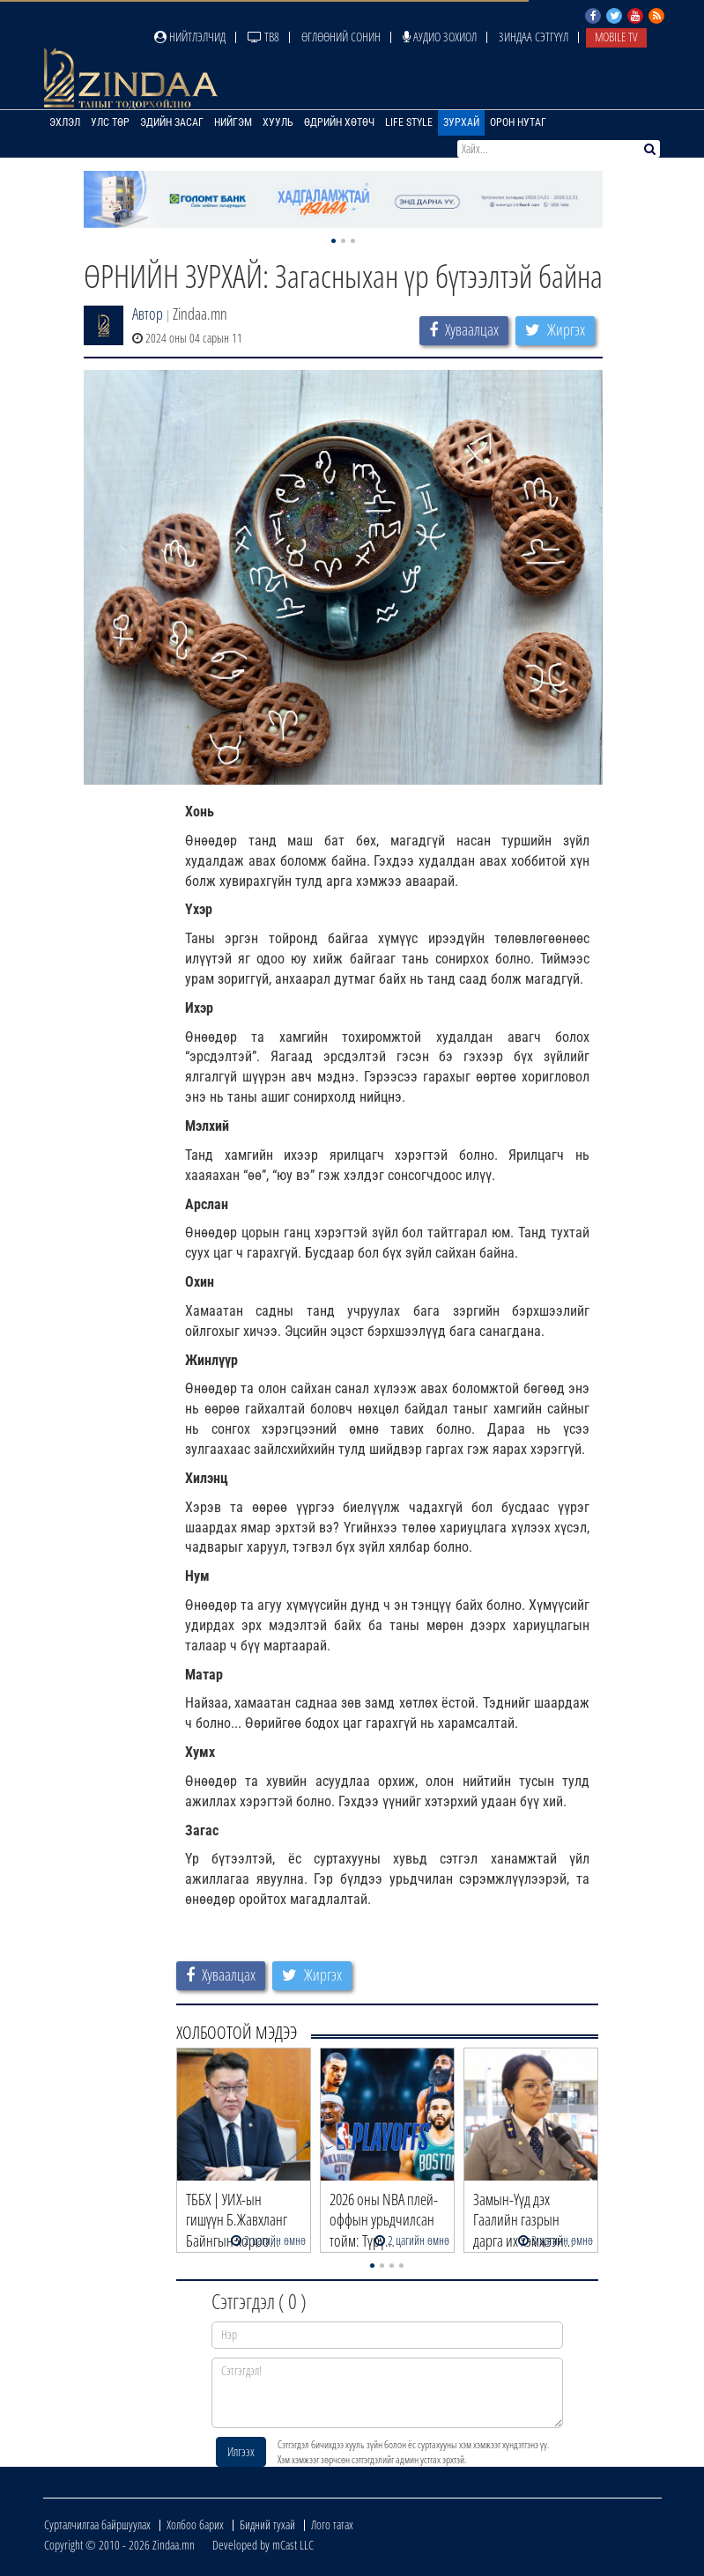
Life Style (409, 122)
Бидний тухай (267, 2524)
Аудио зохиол (440, 36)
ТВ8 (263, 36)
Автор (147, 313)
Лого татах (332, 2524)
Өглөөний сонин (341, 36)
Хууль (278, 122)
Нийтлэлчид (190, 36)
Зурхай (461, 122)
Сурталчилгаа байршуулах (97, 2524)
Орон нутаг (518, 122)
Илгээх (241, 2451)
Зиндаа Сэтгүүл (533, 36)
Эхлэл (64, 122)
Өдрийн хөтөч (339, 122)
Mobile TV (616, 36)
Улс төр (110, 122)
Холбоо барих (195, 2524)
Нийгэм (233, 122)
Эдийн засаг (172, 122)
